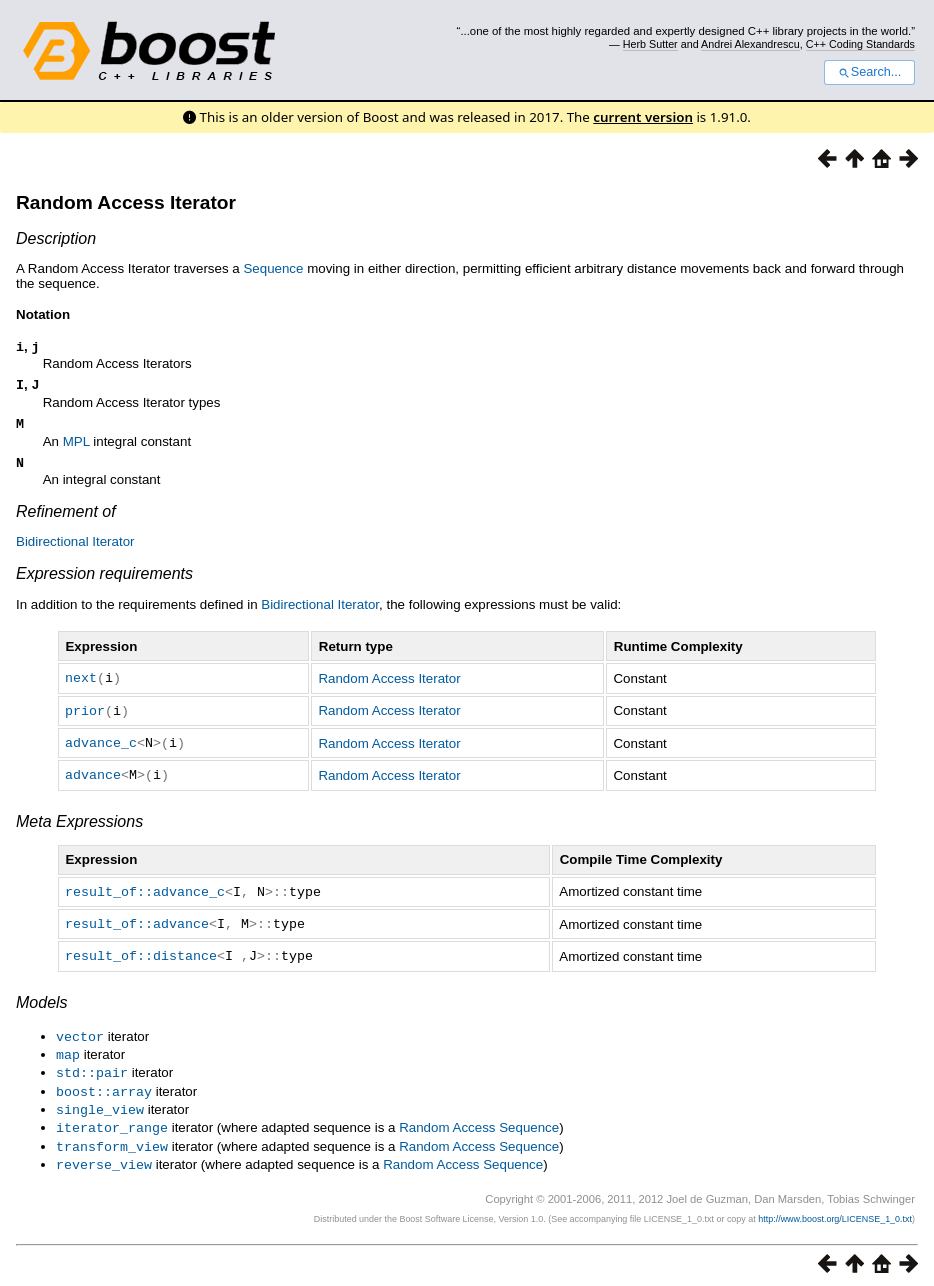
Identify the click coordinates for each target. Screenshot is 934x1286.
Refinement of (66, 519)
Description (56, 238)
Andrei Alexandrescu (750, 44)
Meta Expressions (79, 825)
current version (643, 117)
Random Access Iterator (126, 202)
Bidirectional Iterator (75, 549)
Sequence (273, 268)
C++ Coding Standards (860, 44)
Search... (869, 72)
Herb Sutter (650, 44)
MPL (76, 447)
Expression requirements (104, 581)
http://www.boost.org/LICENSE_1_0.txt (835, 1212)
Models (42, 1003)
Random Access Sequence (479, 1123)
